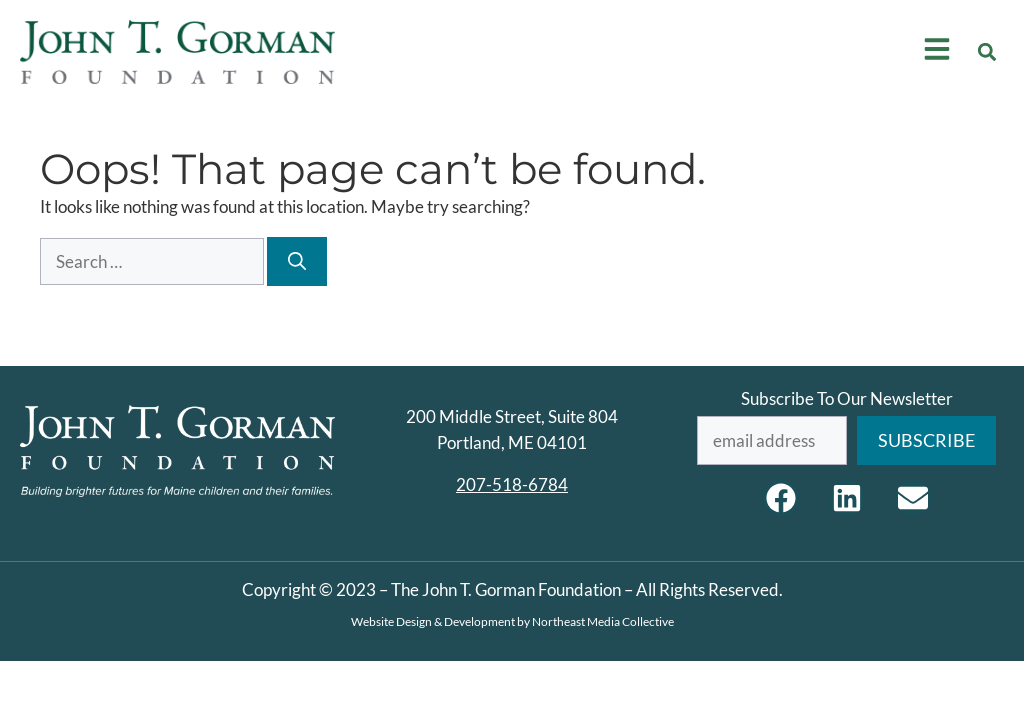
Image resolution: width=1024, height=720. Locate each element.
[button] (987, 51)
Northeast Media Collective (603, 621)
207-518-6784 (512, 484)
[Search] (297, 261)
